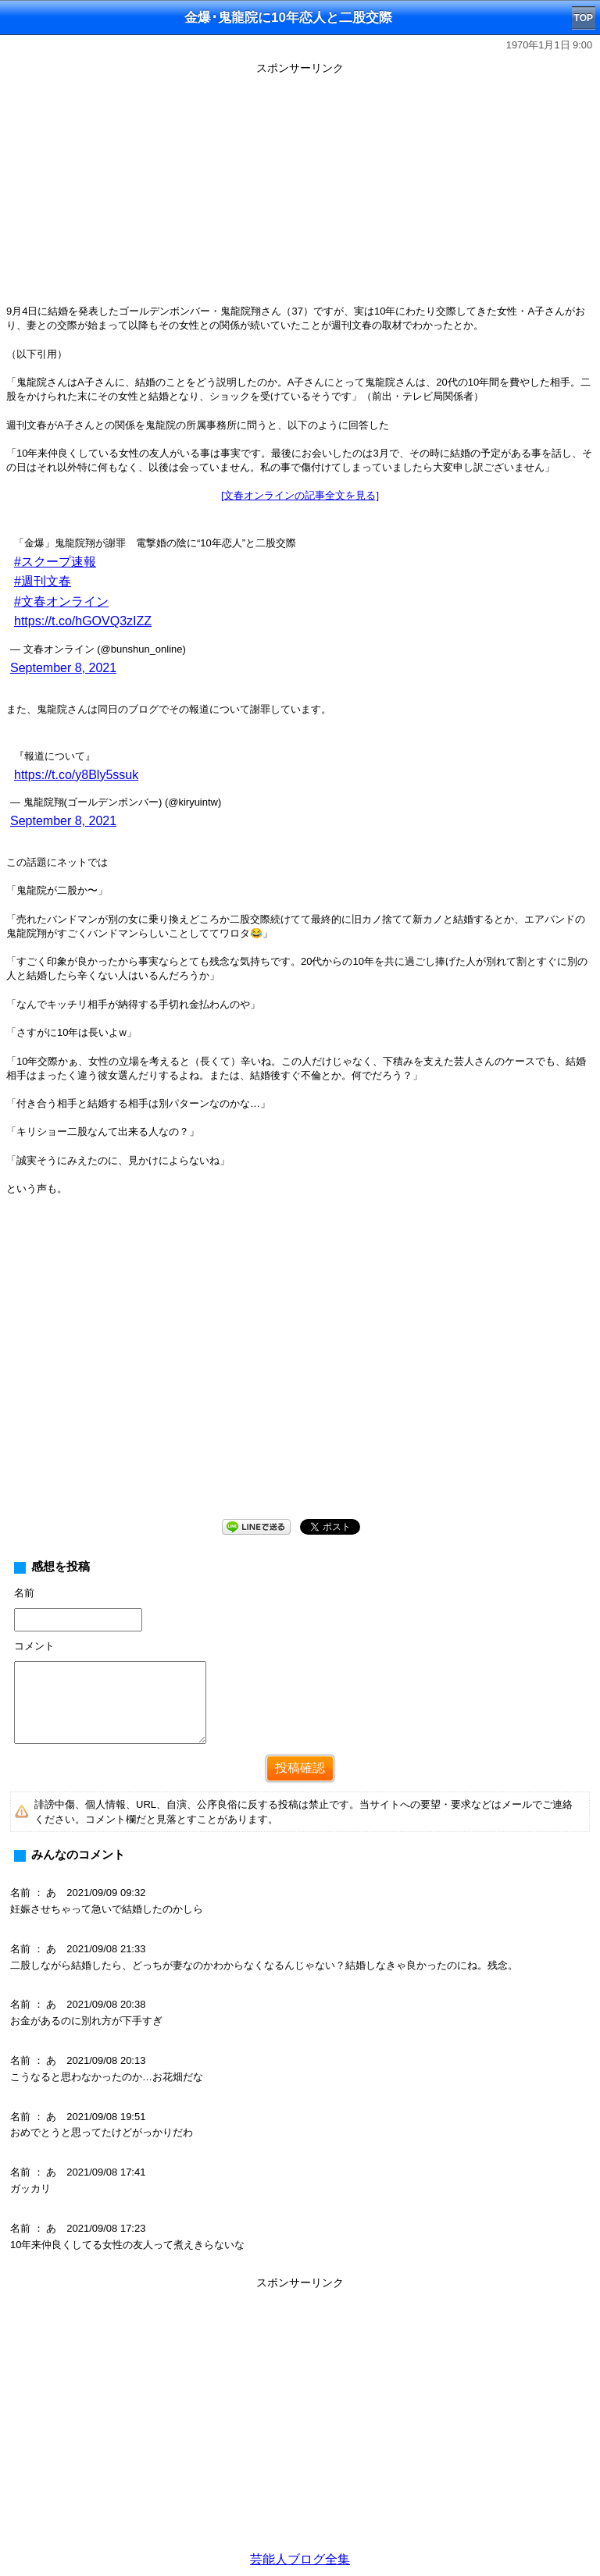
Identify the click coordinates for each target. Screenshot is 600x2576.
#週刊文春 (42, 581)
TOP (583, 17)
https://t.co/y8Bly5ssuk (76, 774)
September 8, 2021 (63, 667)
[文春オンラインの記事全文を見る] (300, 495)
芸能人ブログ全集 (300, 2559)
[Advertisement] (300, 189)
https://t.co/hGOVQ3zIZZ (83, 621)
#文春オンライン (61, 601)
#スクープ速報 (55, 561)
